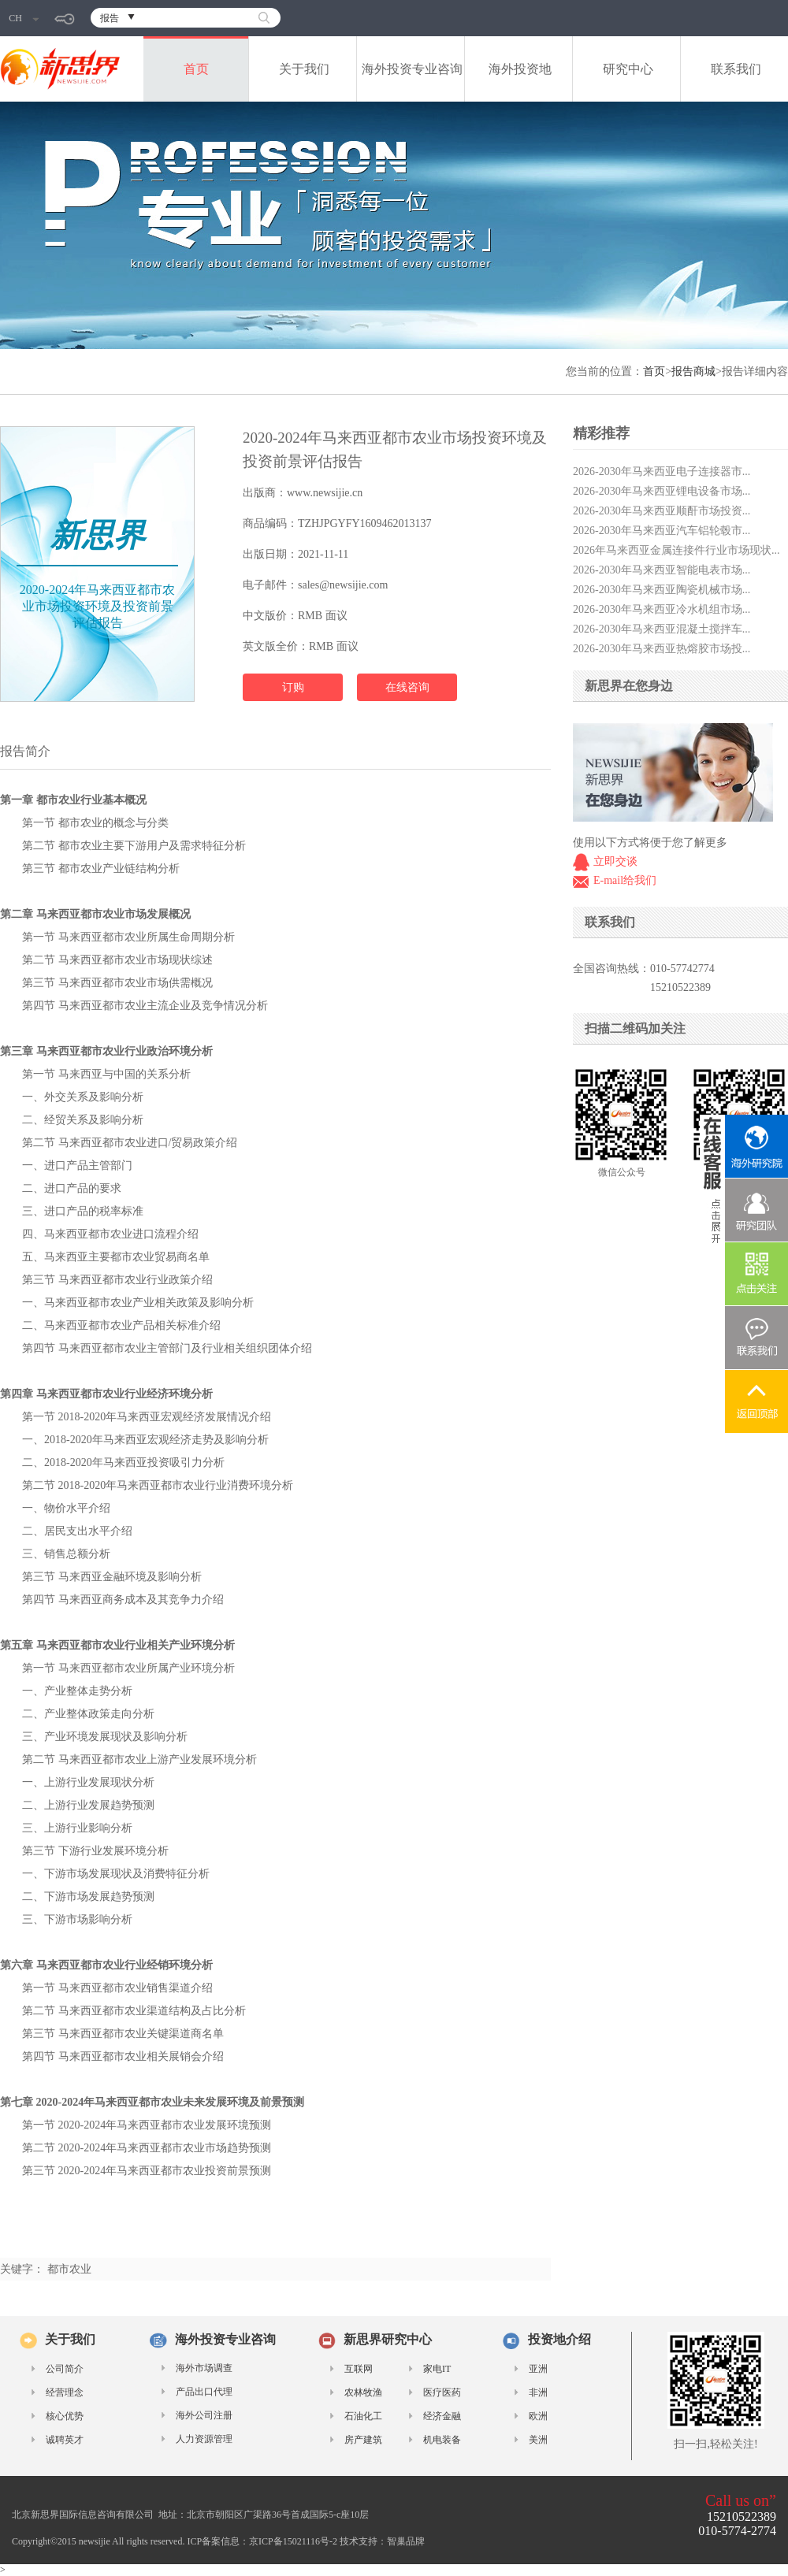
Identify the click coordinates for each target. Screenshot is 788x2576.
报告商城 (693, 371)
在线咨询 (407, 687)
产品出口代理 (204, 2391)
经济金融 (442, 2416)
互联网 (358, 2368)
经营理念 (65, 2392)
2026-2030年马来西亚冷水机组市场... (661, 609)
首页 (196, 69)
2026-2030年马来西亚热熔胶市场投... (661, 649)
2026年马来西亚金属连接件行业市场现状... (676, 550)
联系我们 (736, 69)
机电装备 (442, 2439)
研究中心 (628, 69)
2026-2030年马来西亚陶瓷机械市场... (661, 590)
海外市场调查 (204, 2368)
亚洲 (538, 2368)
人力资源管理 (204, 2438)
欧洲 (538, 2416)
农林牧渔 (363, 2392)
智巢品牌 (406, 2541)
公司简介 (65, 2368)
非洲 (538, 2392)
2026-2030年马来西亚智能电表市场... (661, 570)
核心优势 (65, 2416)
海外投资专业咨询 (412, 69)
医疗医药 (442, 2392)
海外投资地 (520, 69)
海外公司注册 (204, 2415)
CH (24, 18)
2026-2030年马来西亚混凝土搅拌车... (661, 629)
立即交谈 (615, 861)
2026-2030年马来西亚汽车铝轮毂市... (661, 530)
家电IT (437, 2368)
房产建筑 (363, 2439)
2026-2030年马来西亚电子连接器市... (661, 471)
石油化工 (363, 2416)
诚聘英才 (65, 2439)
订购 (293, 687)
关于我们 (304, 69)
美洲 (538, 2439)
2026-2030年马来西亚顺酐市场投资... (661, 511)
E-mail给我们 (624, 880)
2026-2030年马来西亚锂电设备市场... (661, 491)
